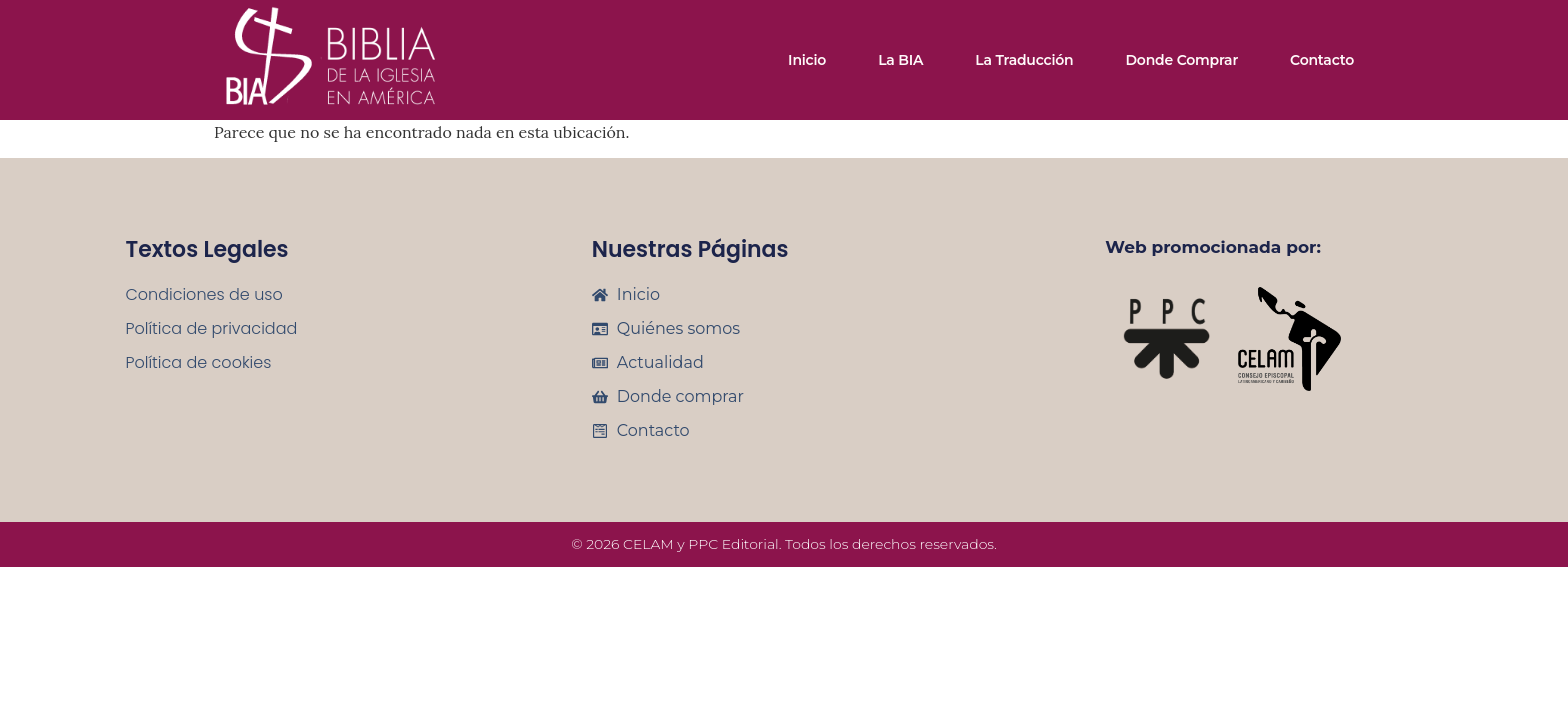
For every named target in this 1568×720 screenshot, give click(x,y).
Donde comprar (1181, 60)
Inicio (807, 60)
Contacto (1322, 60)
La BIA (900, 60)
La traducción (1024, 60)
